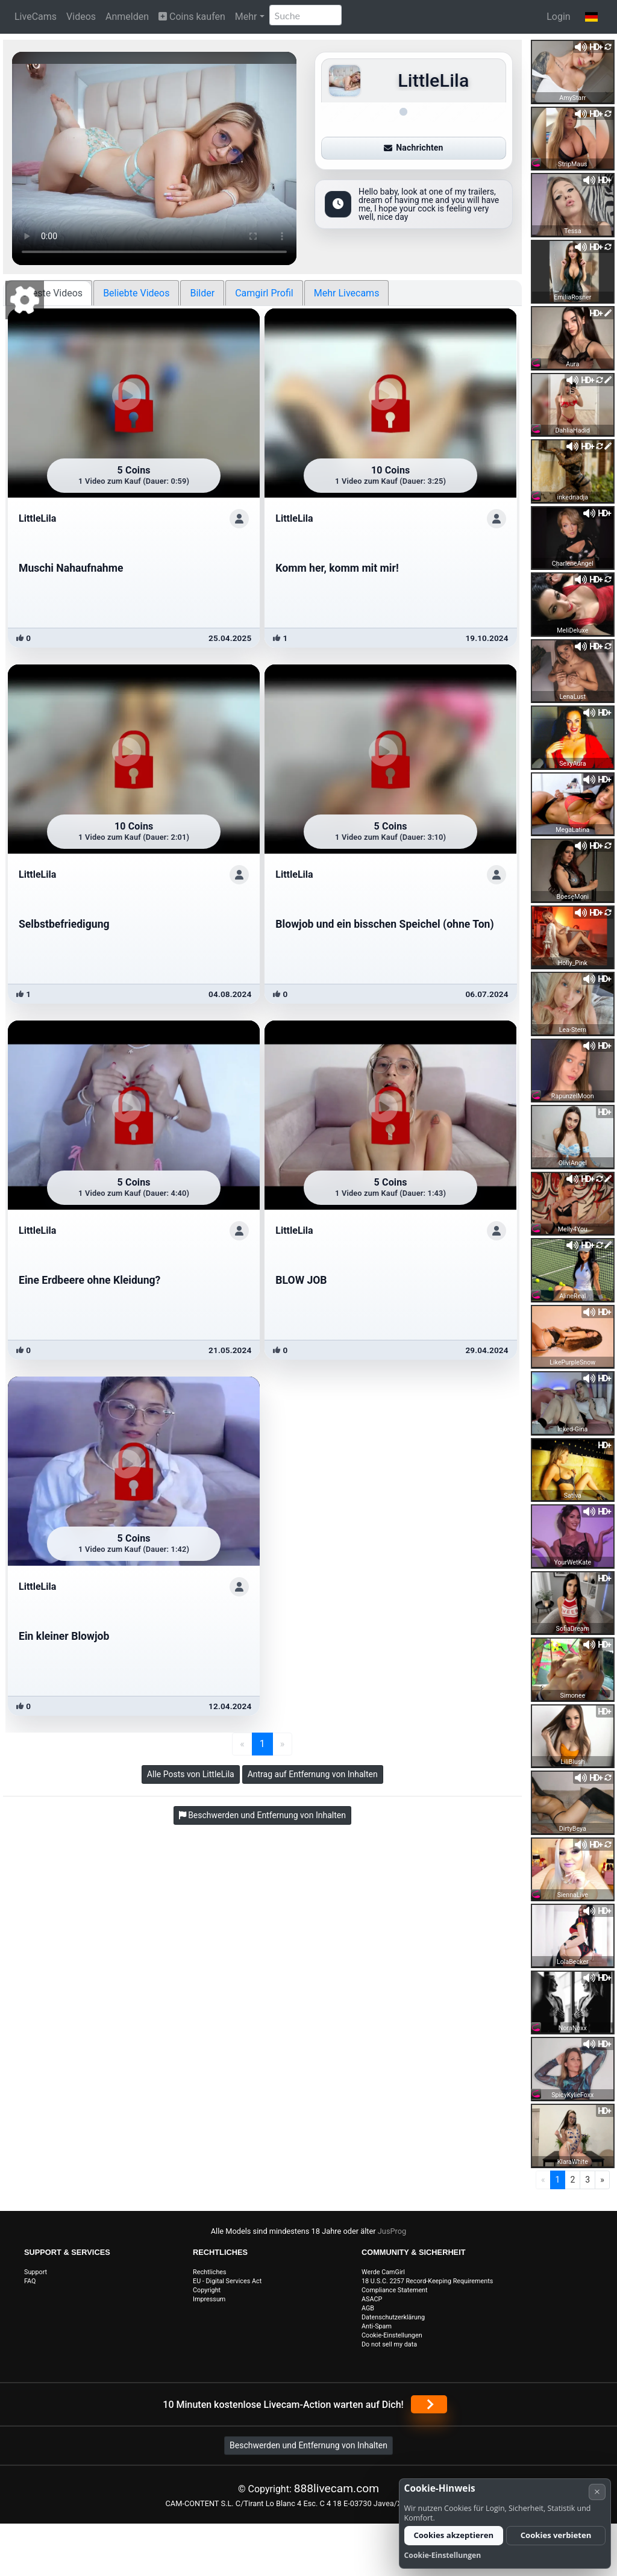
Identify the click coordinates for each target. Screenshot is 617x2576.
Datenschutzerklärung (393, 2317)
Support (35, 2272)
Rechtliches (210, 2272)
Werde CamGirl (383, 2272)
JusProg (392, 2231)
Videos (81, 16)
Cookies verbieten (556, 2535)
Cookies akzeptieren (453, 2535)
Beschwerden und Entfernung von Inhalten (308, 2445)
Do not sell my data (389, 2344)
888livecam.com (336, 2488)
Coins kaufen (191, 16)
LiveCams (35, 16)
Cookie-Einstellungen (392, 2335)
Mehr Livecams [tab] (347, 293)
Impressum (209, 2299)
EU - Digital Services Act (227, 2281)
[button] (591, 17)
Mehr (246, 16)
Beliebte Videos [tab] (136, 293)
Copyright (207, 2290)
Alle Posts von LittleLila (190, 1774)
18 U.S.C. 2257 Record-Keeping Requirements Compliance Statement (427, 2285)
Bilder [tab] (202, 293)
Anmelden (127, 16)
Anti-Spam (377, 2326)
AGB (368, 2308)
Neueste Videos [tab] (49, 293)
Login (558, 16)
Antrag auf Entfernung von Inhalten (313, 1774)
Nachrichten (413, 147)
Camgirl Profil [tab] (264, 293)
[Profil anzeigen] (239, 518)
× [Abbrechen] (597, 2491)
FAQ (30, 2281)
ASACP (372, 2299)
